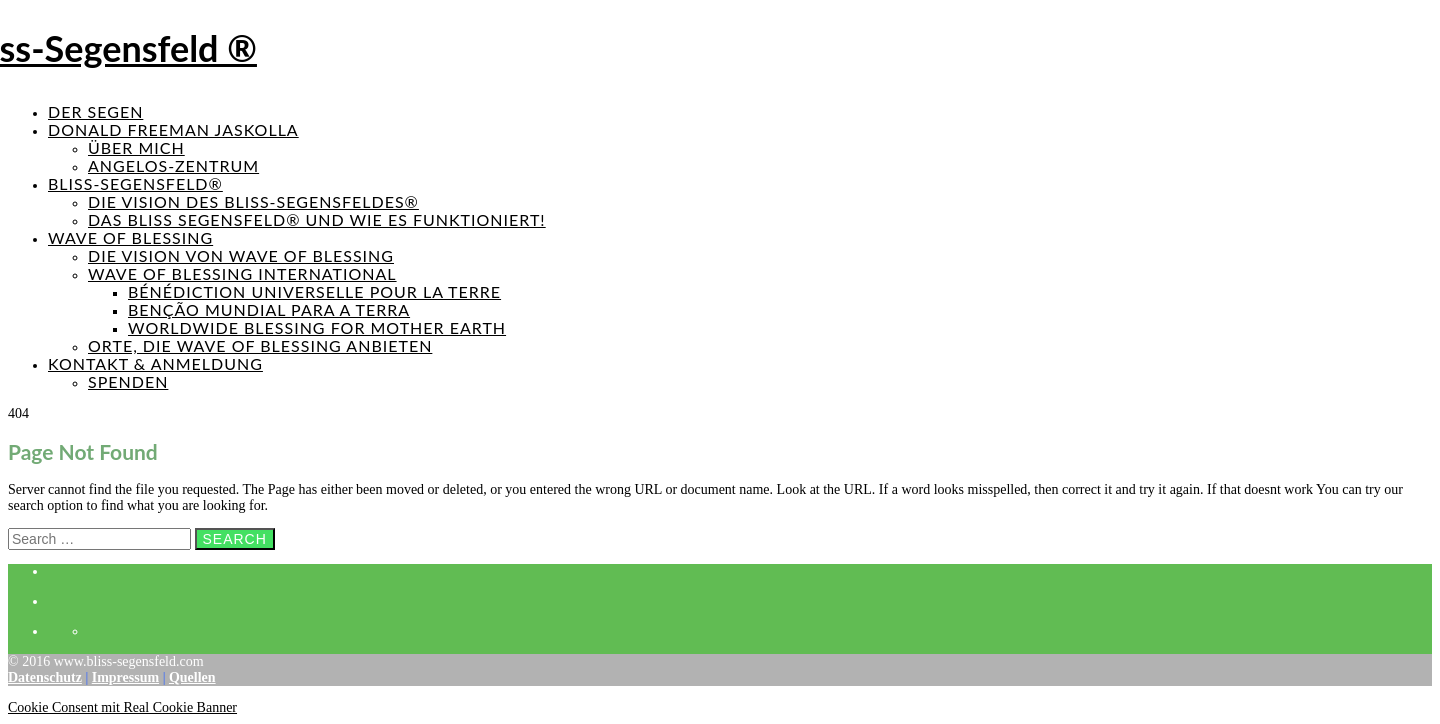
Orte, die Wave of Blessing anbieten (260, 345)
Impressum (125, 677)
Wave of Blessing (130, 237)
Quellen (192, 677)
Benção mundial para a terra (269, 309)
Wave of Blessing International (242, 273)
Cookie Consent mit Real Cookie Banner (122, 707)
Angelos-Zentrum (173, 165)
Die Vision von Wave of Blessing (241, 255)
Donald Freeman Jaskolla (173, 129)
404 (18, 413)
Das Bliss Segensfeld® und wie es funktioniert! (317, 219)
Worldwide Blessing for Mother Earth (317, 327)
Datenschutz (45, 677)
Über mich (136, 147)
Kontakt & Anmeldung (155, 363)
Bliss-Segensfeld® (135, 183)
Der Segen (95, 111)
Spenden (128, 381)
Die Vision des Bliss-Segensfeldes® (253, 201)
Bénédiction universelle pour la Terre (314, 291)
